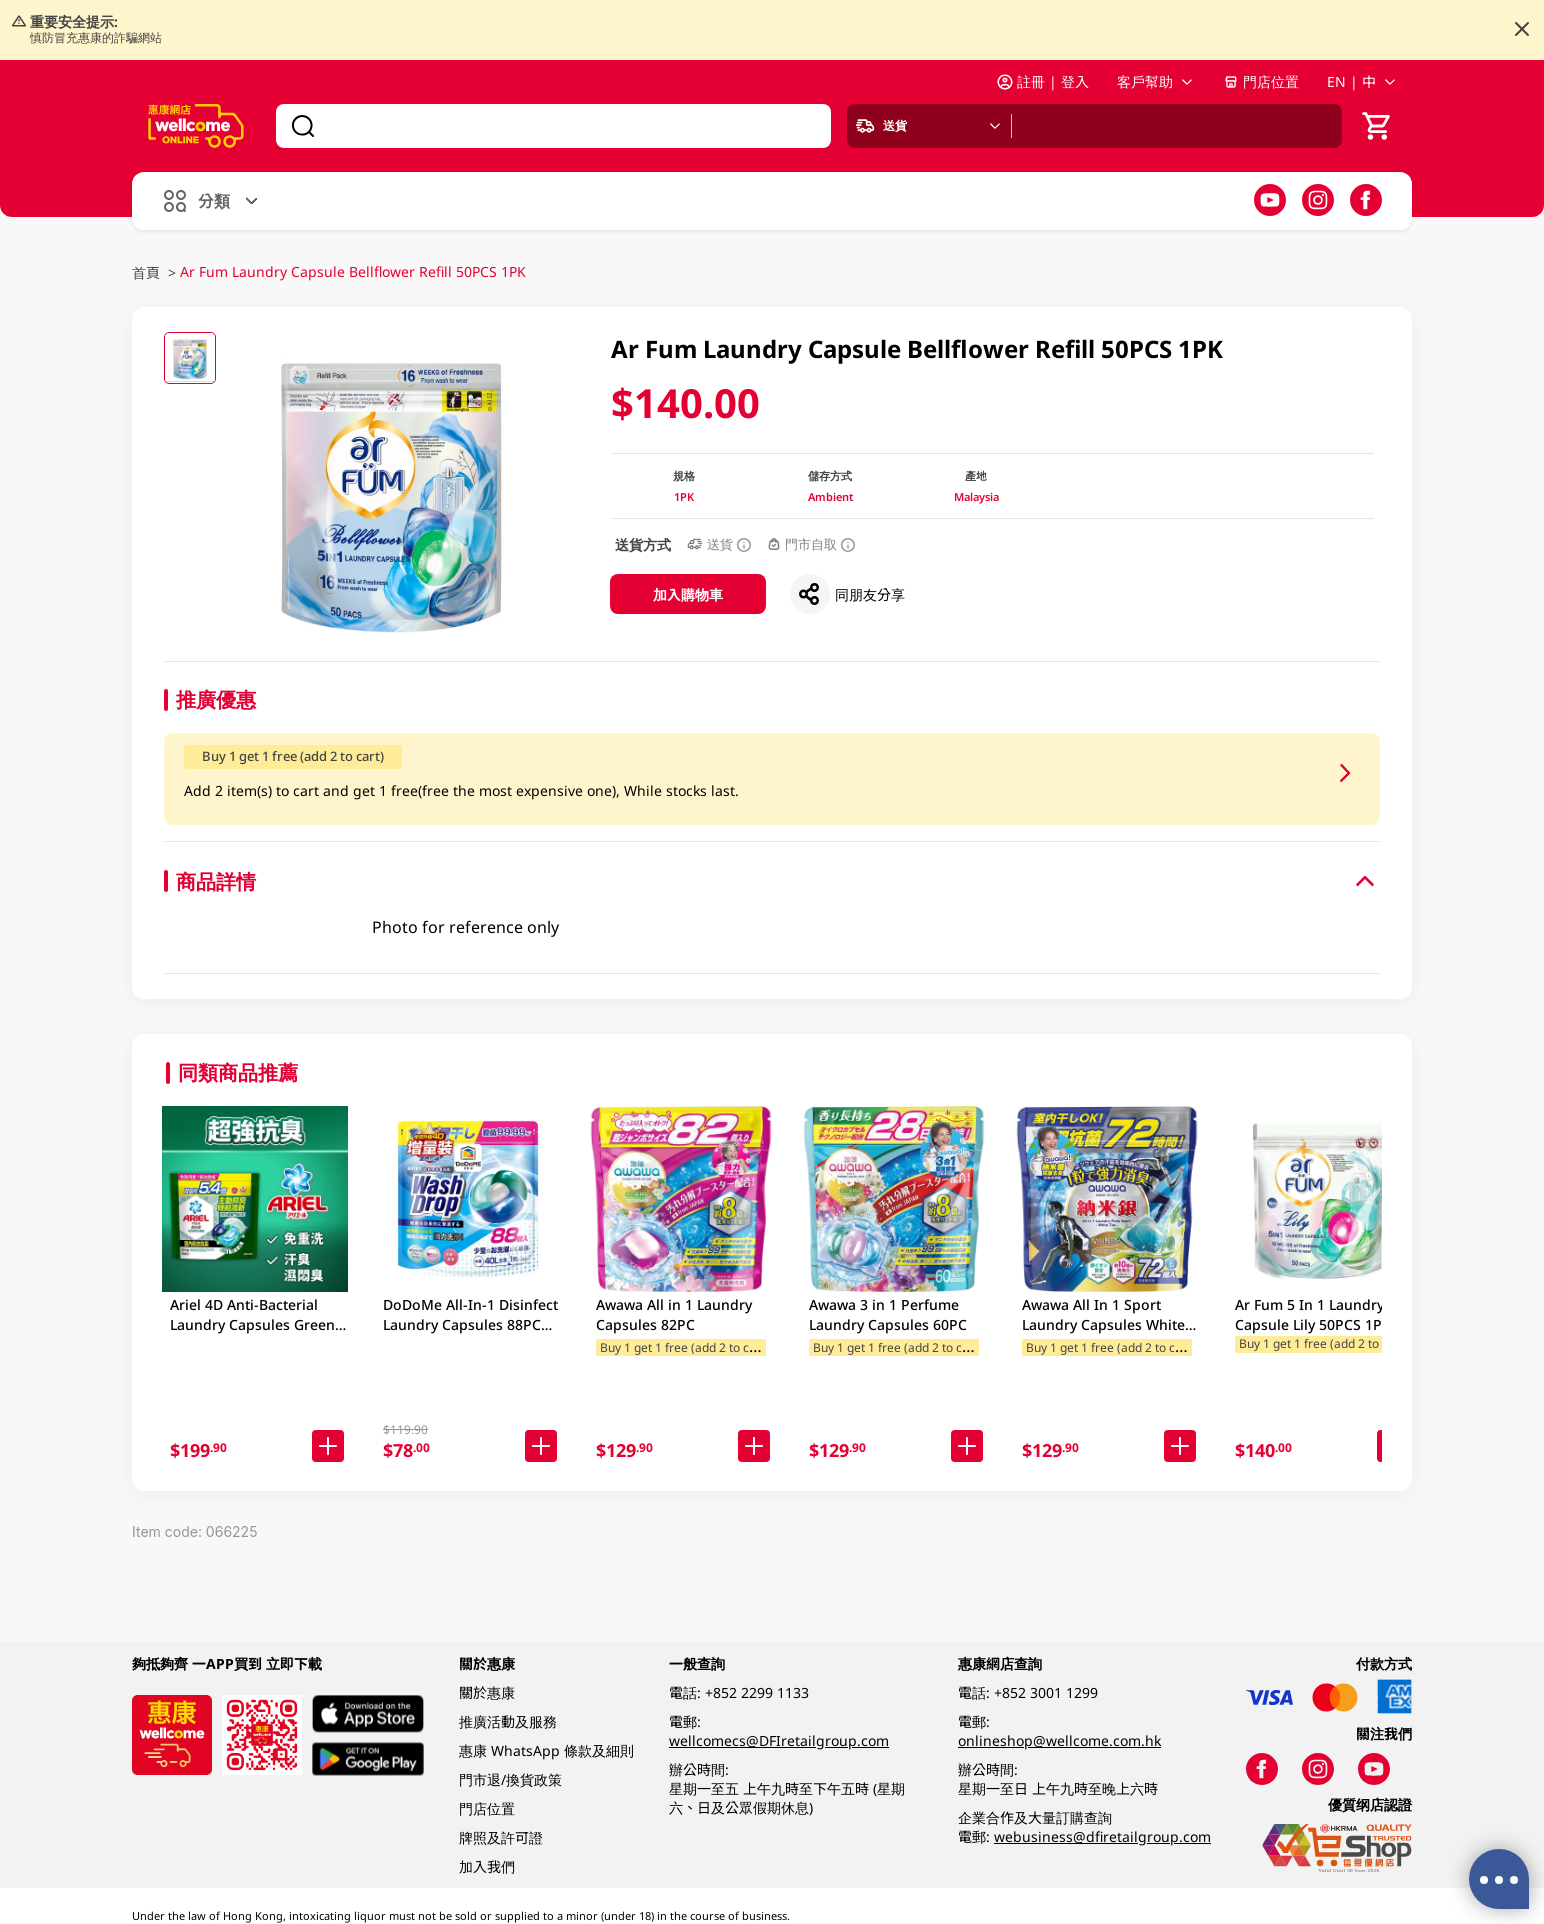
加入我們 (487, 1866)
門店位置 (1261, 81)
